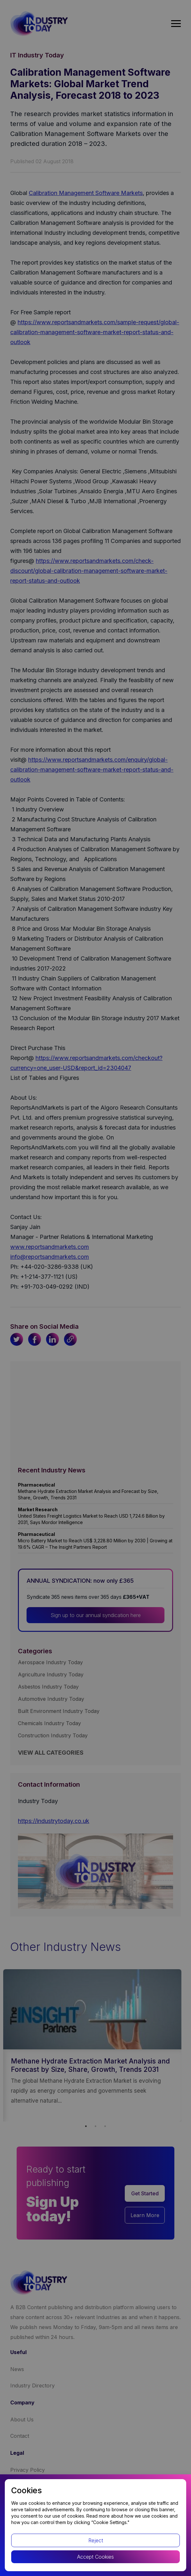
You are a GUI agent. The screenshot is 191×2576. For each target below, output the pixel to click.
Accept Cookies (95, 2557)
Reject (95, 2540)
